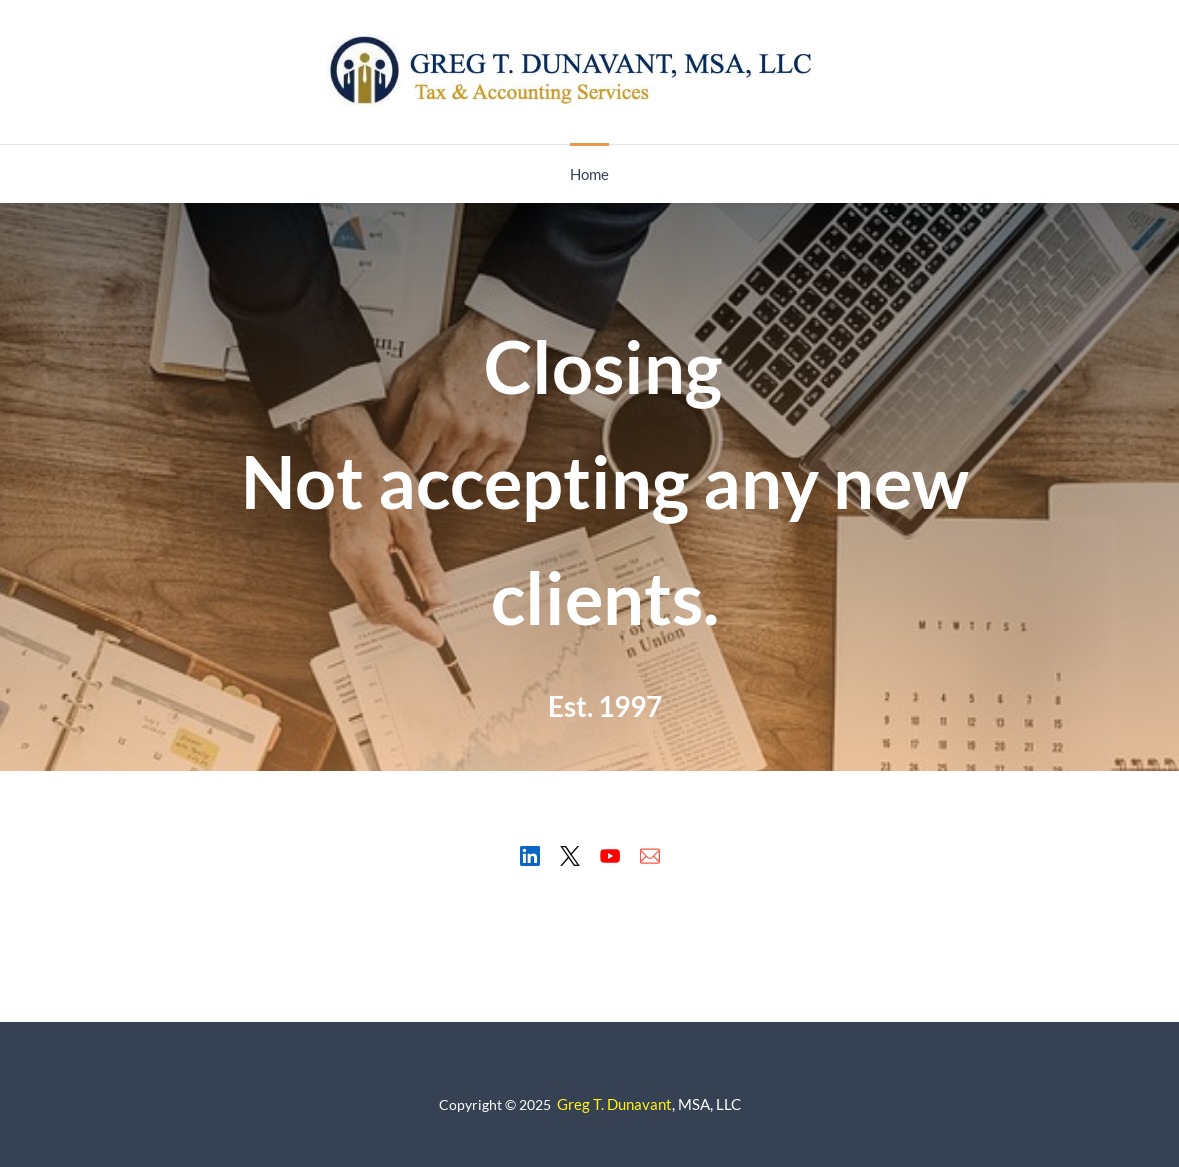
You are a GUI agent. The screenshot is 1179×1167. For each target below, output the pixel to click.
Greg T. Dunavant (614, 1104)
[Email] (650, 856)
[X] (570, 856)
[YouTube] (610, 856)
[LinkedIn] (530, 856)
